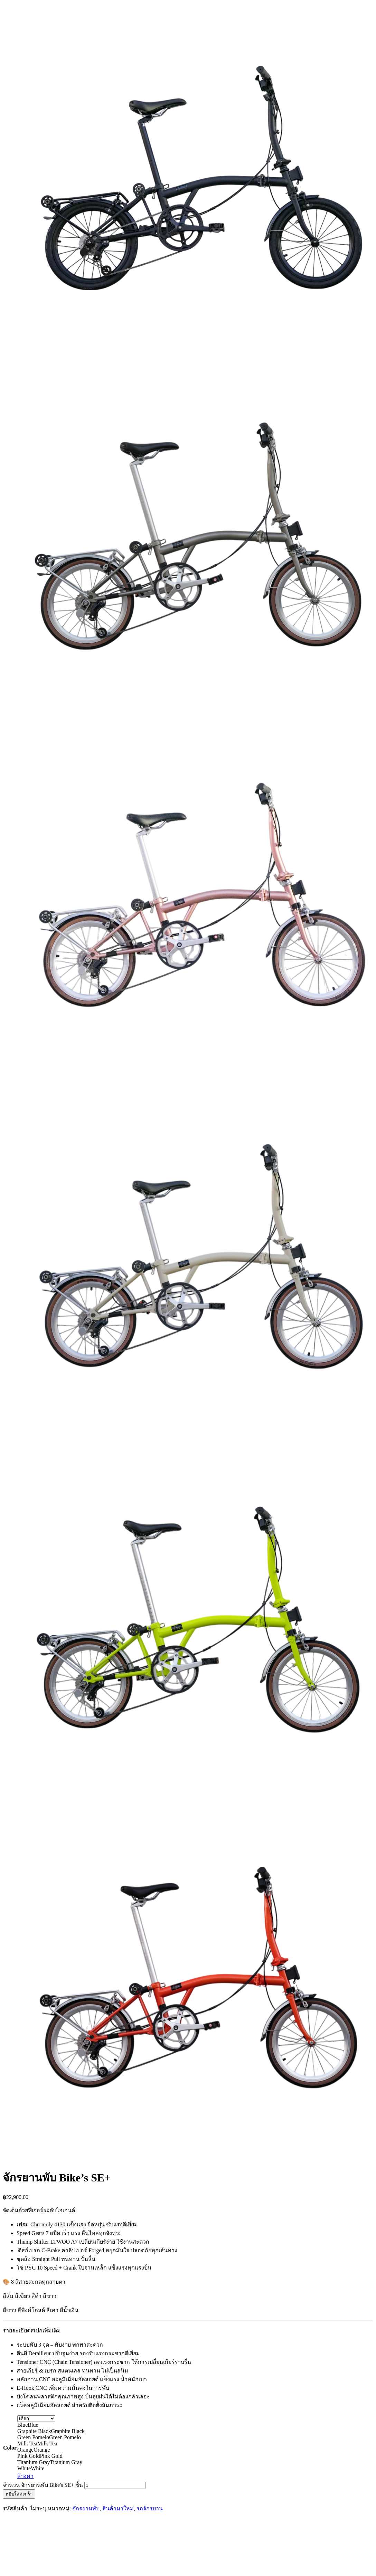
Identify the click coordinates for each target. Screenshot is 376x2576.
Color (10, 2448)
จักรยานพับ (86, 2508)
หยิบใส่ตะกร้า (19, 2494)
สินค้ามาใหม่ (118, 2508)
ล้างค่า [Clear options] (25, 2476)
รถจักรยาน (150, 2508)
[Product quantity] (114, 2485)
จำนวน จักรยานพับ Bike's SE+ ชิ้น (43, 2485)
